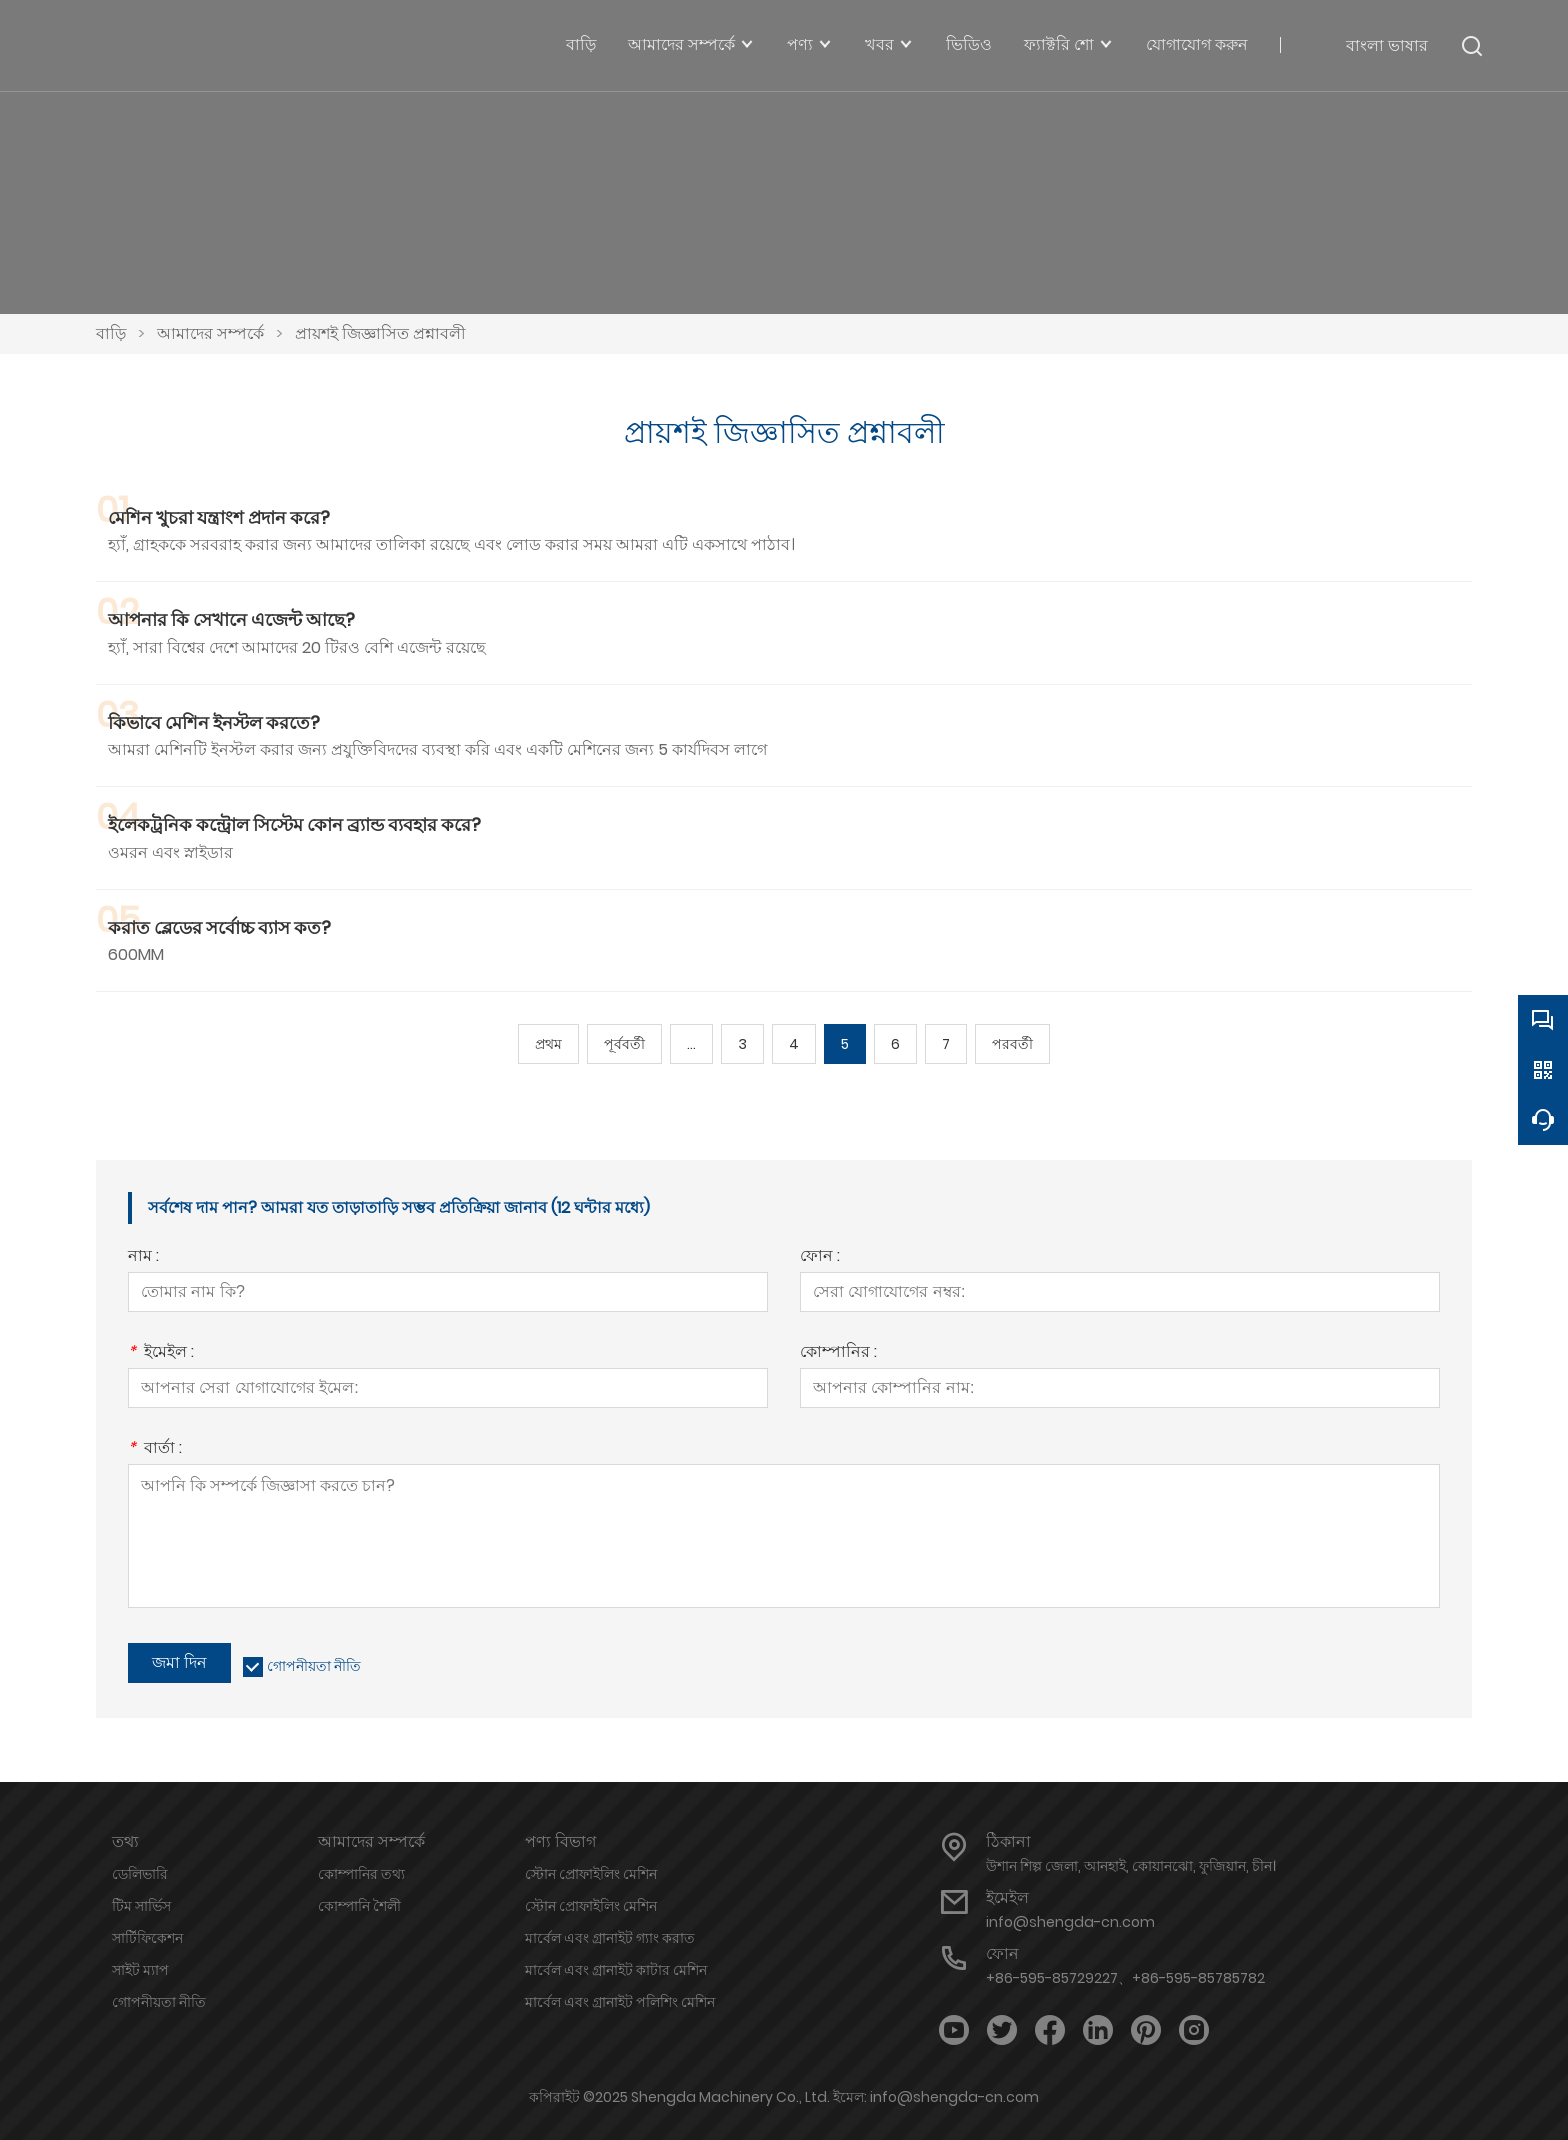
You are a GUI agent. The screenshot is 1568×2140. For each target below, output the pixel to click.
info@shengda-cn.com (1070, 1922)
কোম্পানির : (838, 1353)
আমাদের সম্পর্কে (210, 333)
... (691, 1044)
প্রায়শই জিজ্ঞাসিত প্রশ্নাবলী (380, 333)
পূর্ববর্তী (624, 1044)
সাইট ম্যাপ (140, 1970)
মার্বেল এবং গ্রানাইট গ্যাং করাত (610, 1938)
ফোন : (820, 1257)
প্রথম (548, 1044)
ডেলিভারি (140, 1874)
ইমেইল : (161, 1353)
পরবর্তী (1012, 1044)
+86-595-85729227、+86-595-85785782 (1125, 1978)
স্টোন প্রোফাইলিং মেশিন (591, 1874)
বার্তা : (155, 1449)
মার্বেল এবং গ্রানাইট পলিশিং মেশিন (620, 2002)
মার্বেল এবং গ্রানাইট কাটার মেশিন (616, 1970)
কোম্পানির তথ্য (361, 1874)
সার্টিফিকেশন (147, 1938)
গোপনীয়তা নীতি (314, 1666)
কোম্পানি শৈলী (359, 1906)
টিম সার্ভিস (141, 1906)
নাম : (143, 1257)
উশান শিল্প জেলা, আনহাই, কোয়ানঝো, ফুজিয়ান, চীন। (1131, 1866)
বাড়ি (111, 333)
